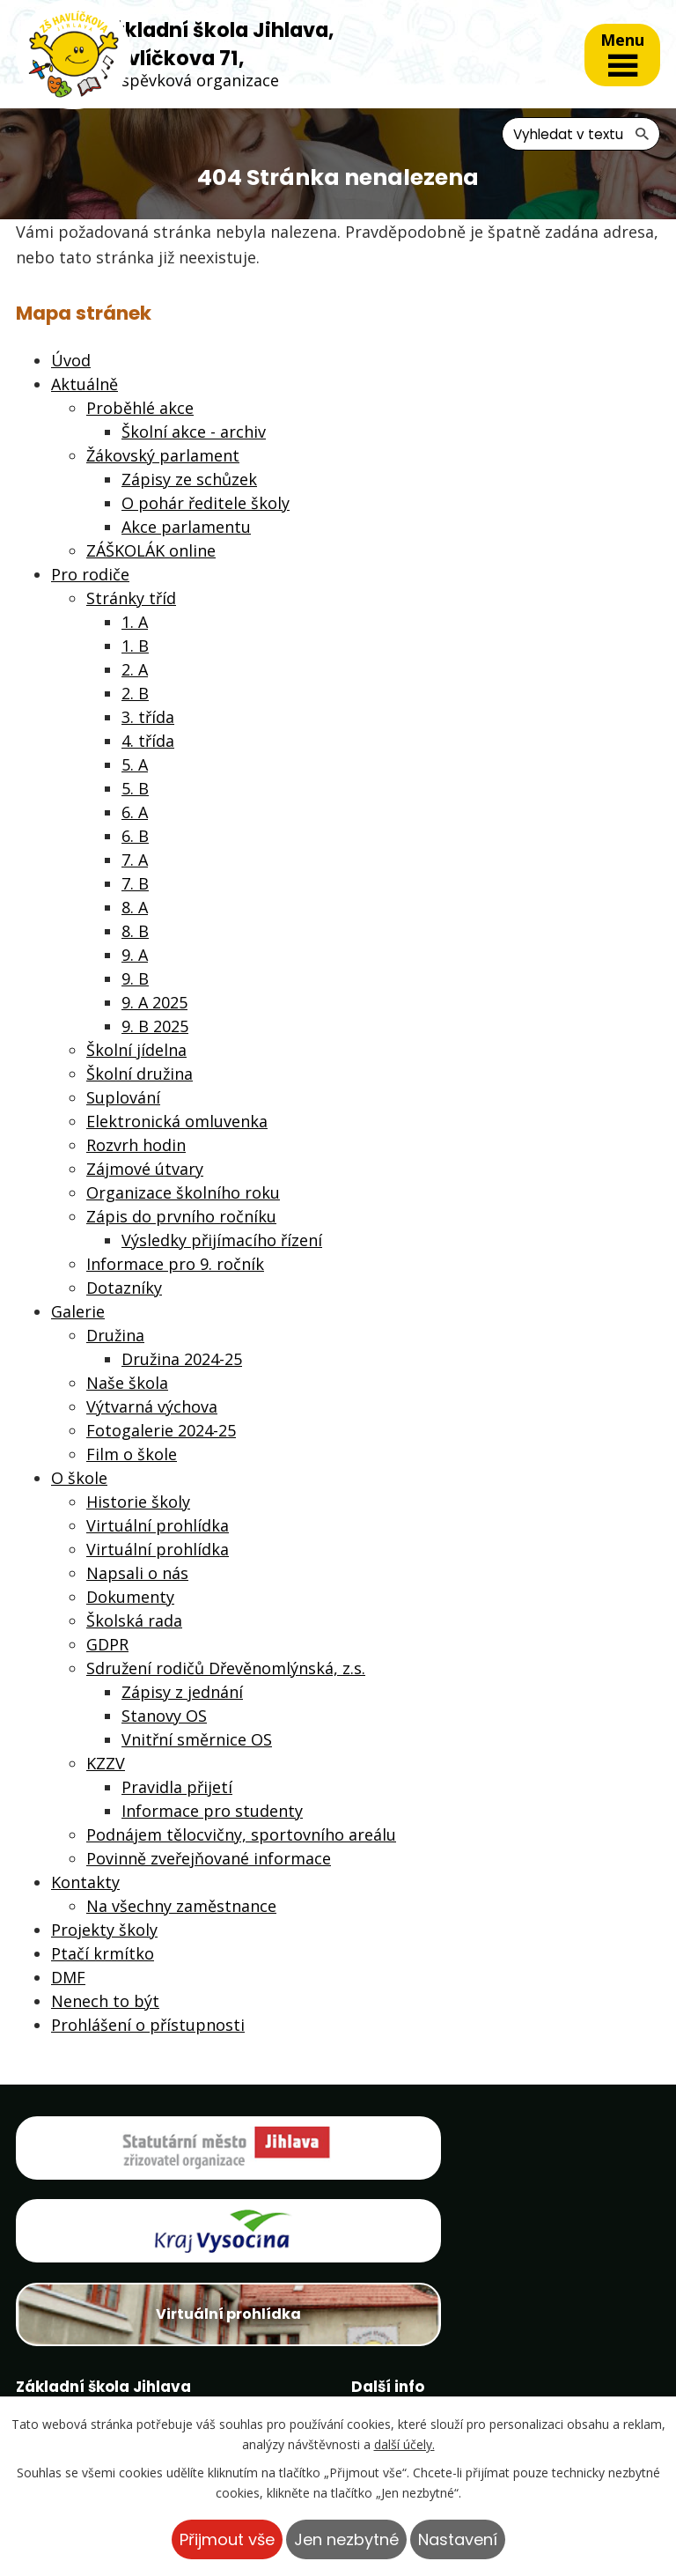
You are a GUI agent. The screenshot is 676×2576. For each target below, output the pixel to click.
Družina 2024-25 (181, 1359)
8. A (134, 908)
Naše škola (127, 1383)
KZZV (105, 1764)
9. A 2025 (154, 1003)
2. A (134, 670)
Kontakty (85, 1882)
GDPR (107, 1645)
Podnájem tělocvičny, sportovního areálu (241, 1835)
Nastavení (457, 2539)
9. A (134, 955)
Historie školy (138, 1502)
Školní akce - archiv (193, 432)
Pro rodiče (90, 575)
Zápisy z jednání (182, 1692)
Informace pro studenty (212, 1811)
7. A (134, 860)
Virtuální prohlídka (157, 1526)
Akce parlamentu (186, 527)
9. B (135, 979)
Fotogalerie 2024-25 (161, 1431)
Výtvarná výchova (151, 1407)
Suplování (123, 1098)
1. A (134, 622)
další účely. (404, 2444)
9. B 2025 (154, 1026)
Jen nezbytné (346, 2539)
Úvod (71, 361)
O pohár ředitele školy (205, 503)
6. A (134, 812)
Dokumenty (130, 1597)
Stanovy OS (164, 1716)
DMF (68, 1978)
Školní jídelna (136, 1050)
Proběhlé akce (140, 408)
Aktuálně (84, 384)
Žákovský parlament (162, 456)
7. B (135, 884)
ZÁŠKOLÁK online (151, 551)
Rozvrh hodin (136, 1145)
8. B (135, 931)
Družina (115, 1336)
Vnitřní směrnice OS (196, 1740)
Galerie (78, 1312)
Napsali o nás (137, 1573)
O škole (79, 1478)
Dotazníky (124, 1288)
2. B (135, 694)
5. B (135, 789)
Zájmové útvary (144, 1169)
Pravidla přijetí (176, 1787)
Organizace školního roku (183, 1193)
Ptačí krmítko (102, 1954)
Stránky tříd (131, 598)
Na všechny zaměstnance (181, 1906)
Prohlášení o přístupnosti (148, 2025)
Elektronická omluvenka (177, 1122)
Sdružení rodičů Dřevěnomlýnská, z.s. (225, 1668)
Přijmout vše (227, 2539)
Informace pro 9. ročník (175, 1264)
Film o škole (131, 1454)
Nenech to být (105, 2001)
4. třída (147, 741)
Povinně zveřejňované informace (208, 1859)
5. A (134, 765)
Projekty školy (104, 1930)
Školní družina (139, 1074)
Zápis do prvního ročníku (181, 1217)
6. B (135, 836)
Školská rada (134, 1621)
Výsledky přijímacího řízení (221, 1240)
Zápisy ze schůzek (189, 480)
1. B (135, 646)
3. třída (147, 717)
